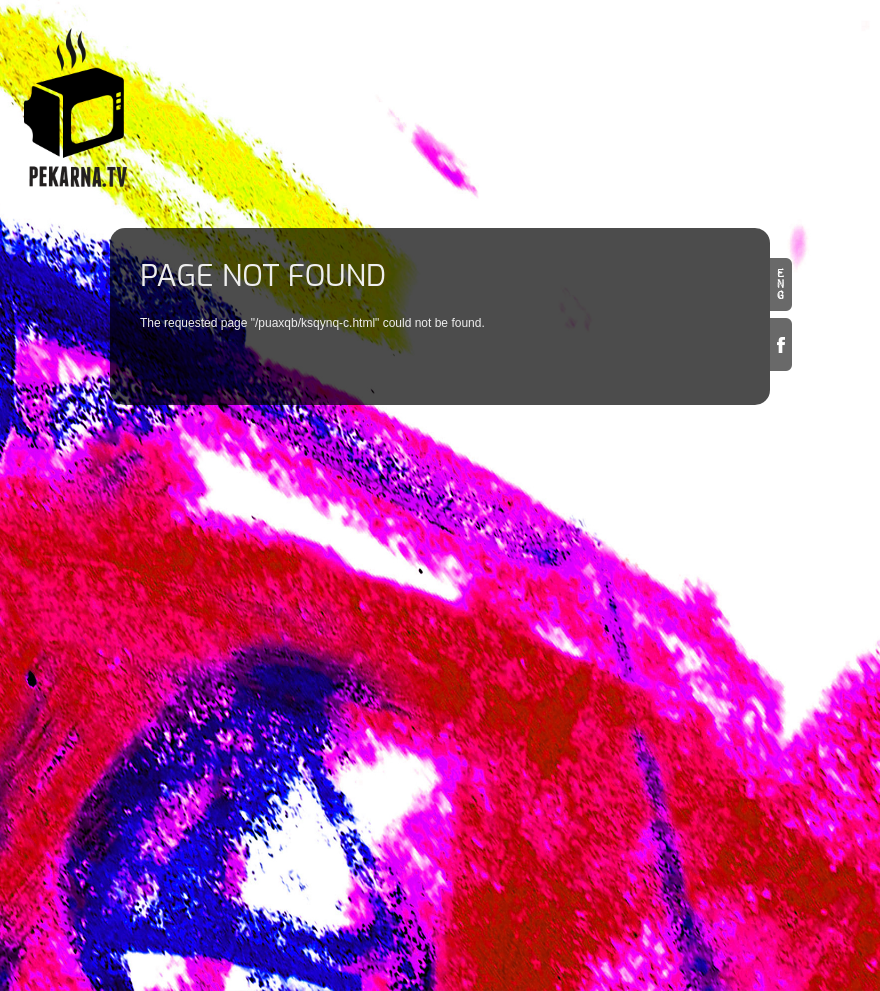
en (781, 284)
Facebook (781, 344)
